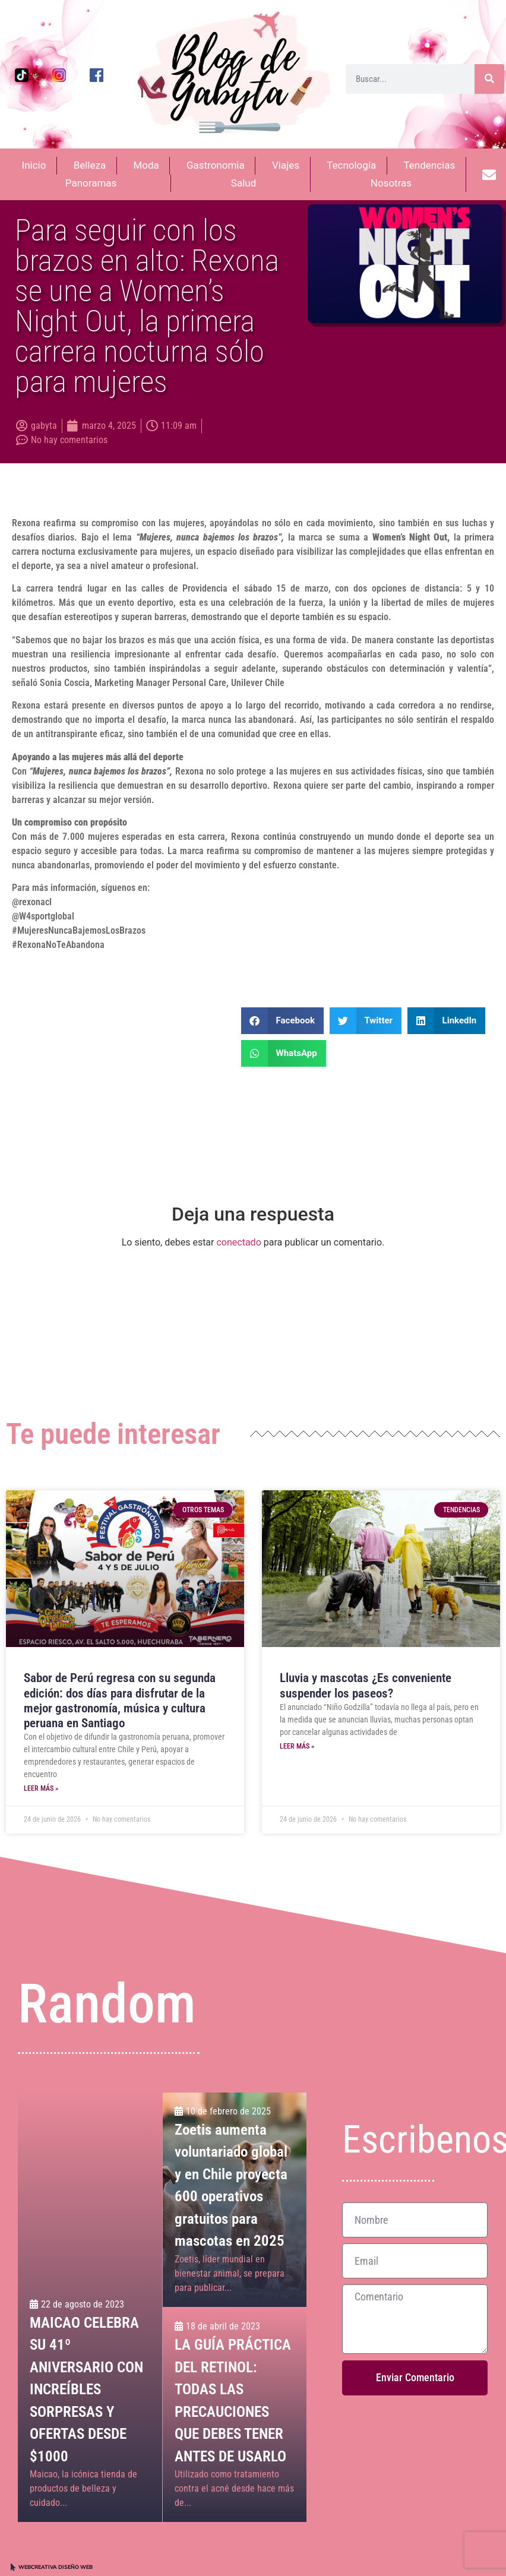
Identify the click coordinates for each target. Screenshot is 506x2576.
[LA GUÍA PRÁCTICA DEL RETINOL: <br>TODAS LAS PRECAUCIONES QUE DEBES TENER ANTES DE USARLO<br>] (234, 2415)
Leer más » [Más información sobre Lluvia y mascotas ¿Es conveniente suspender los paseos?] (297, 1746)
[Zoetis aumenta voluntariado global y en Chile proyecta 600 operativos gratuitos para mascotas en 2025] (234, 2200)
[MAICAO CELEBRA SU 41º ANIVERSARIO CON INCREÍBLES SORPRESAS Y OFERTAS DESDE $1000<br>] (90, 2307)
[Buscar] (489, 79)
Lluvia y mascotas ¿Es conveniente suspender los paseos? (365, 1685)
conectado (238, 1242)
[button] (282, 1020)
